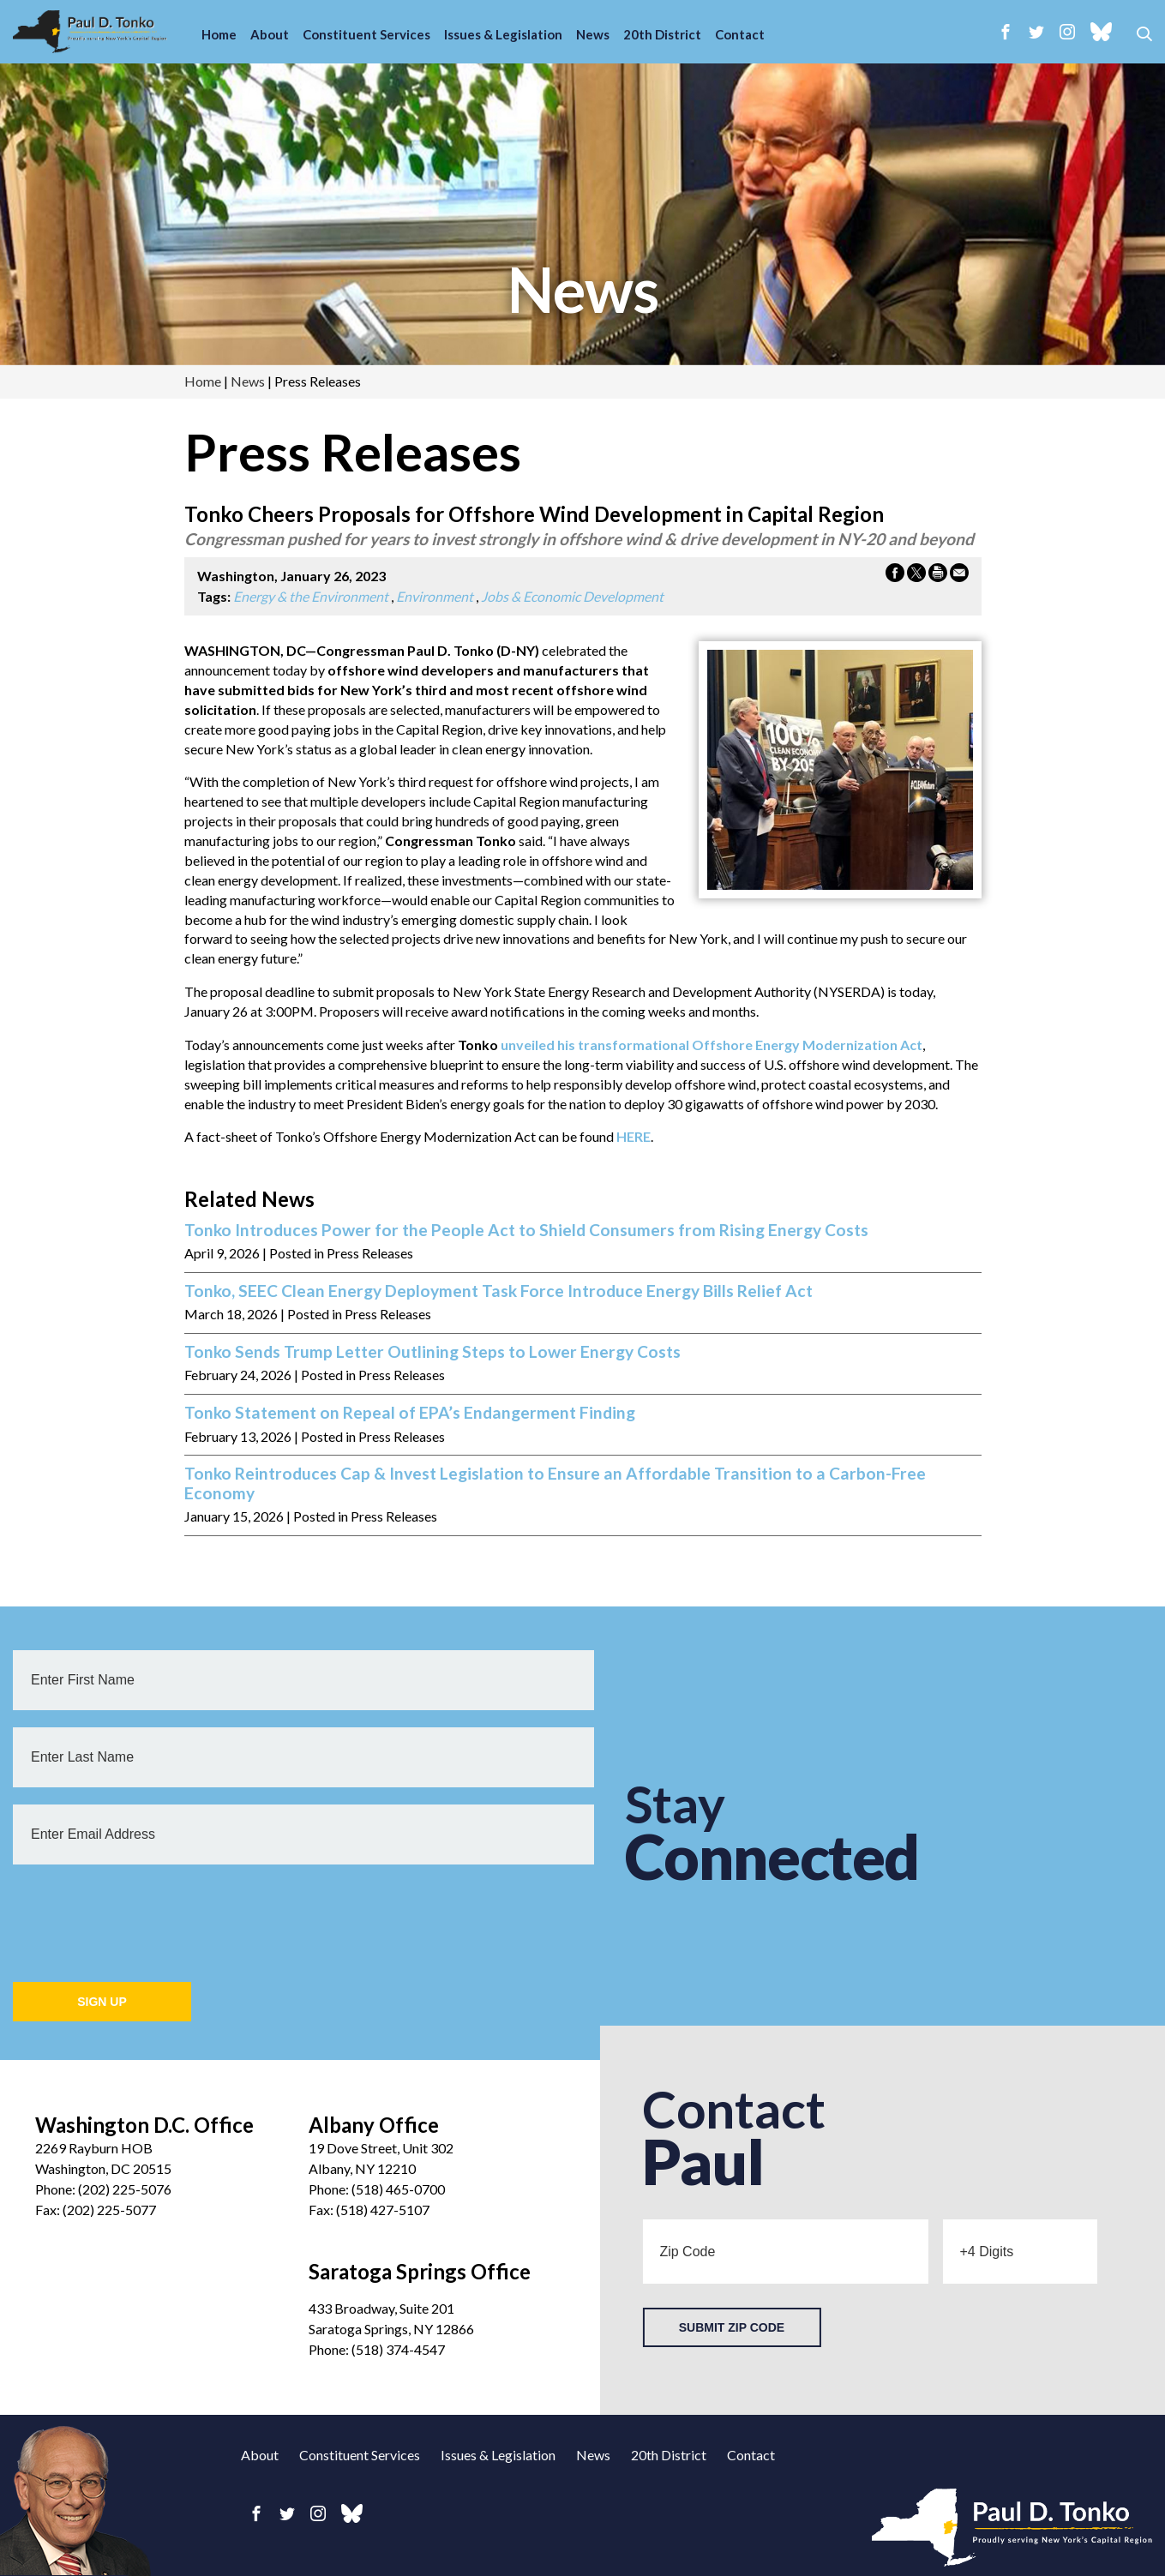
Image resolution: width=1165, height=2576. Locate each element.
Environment (434, 596)
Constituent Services (366, 34)
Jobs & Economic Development (572, 596)
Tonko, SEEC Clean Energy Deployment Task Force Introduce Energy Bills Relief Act (498, 1291)
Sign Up (102, 2002)
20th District (662, 34)
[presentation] (143, 1915)
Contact (740, 34)
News (593, 34)
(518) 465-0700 (398, 2189)
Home (219, 34)
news (582, 289)
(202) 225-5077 (109, 2209)
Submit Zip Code (731, 2327)
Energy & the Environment (310, 596)
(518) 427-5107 (382, 2209)
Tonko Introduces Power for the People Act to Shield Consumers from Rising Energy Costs (526, 1230)
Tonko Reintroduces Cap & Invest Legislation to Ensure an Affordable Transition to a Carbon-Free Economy (555, 1483)
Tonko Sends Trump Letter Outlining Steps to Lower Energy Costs (432, 1351)
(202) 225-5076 (124, 2189)
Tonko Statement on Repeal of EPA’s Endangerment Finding (409, 1412)
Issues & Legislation (503, 34)
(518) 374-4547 (398, 2349)
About (269, 34)
